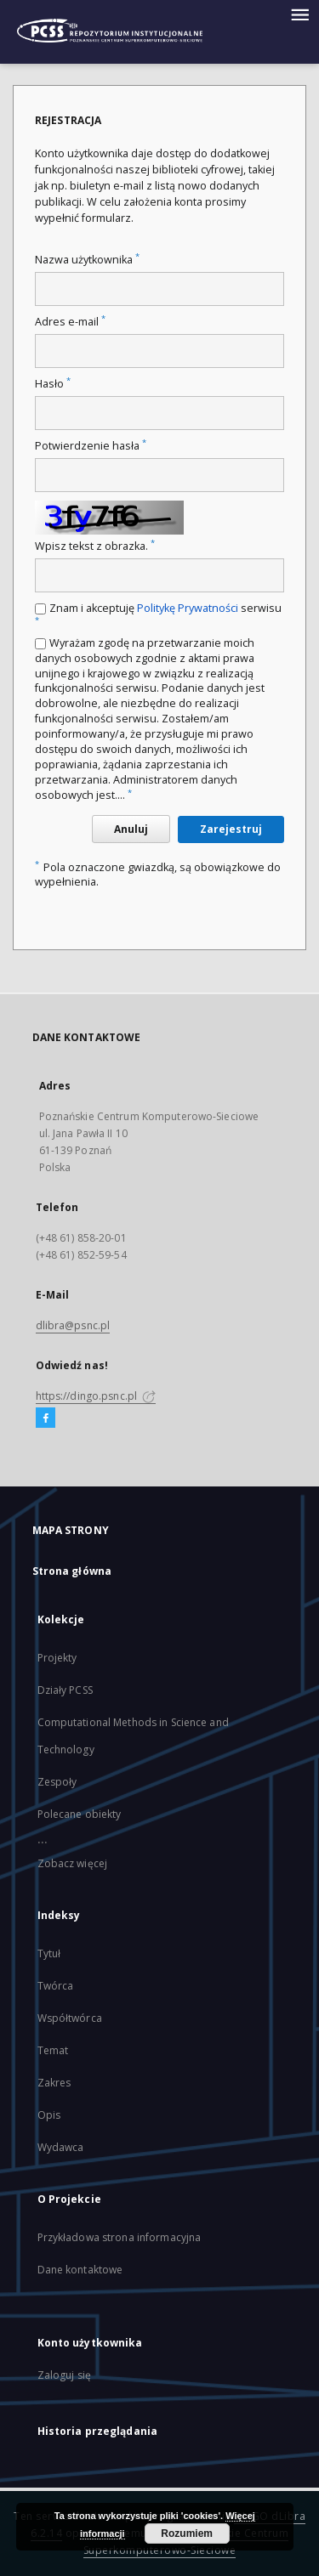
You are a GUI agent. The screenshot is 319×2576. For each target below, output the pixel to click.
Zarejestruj (231, 829)
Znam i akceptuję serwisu (158, 613)
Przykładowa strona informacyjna (119, 2237)
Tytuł (49, 1953)
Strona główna (72, 1571)
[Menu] (299, 13)
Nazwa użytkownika (87, 259)
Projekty (57, 1657)
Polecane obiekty (79, 1814)
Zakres (54, 2082)
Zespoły (57, 1782)
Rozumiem (187, 2533)
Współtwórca (69, 2018)
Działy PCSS (65, 1690)
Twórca (55, 1986)
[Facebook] (45, 1418)
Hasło (53, 383)
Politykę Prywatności (187, 608)
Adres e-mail (70, 321)
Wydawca (60, 2147)
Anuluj (131, 829)
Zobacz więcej (72, 1863)
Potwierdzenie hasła (90, 446)
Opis (48, 2115)
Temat (53, 2050)
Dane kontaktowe (80, 2269)
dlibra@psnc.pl (73, 1325)
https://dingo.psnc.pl (96, 1396)
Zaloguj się (64, 2375)
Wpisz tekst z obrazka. (95, 546)
